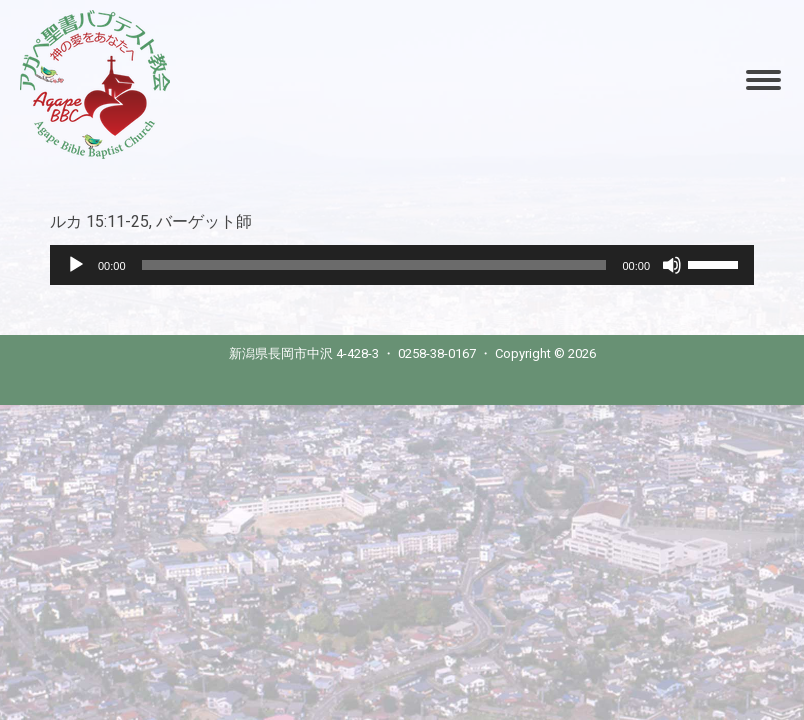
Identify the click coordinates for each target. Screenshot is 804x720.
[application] (402, 265)
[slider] (374, 265)
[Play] (76, 265)
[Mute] (672, 265)
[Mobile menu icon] (763, 80)
